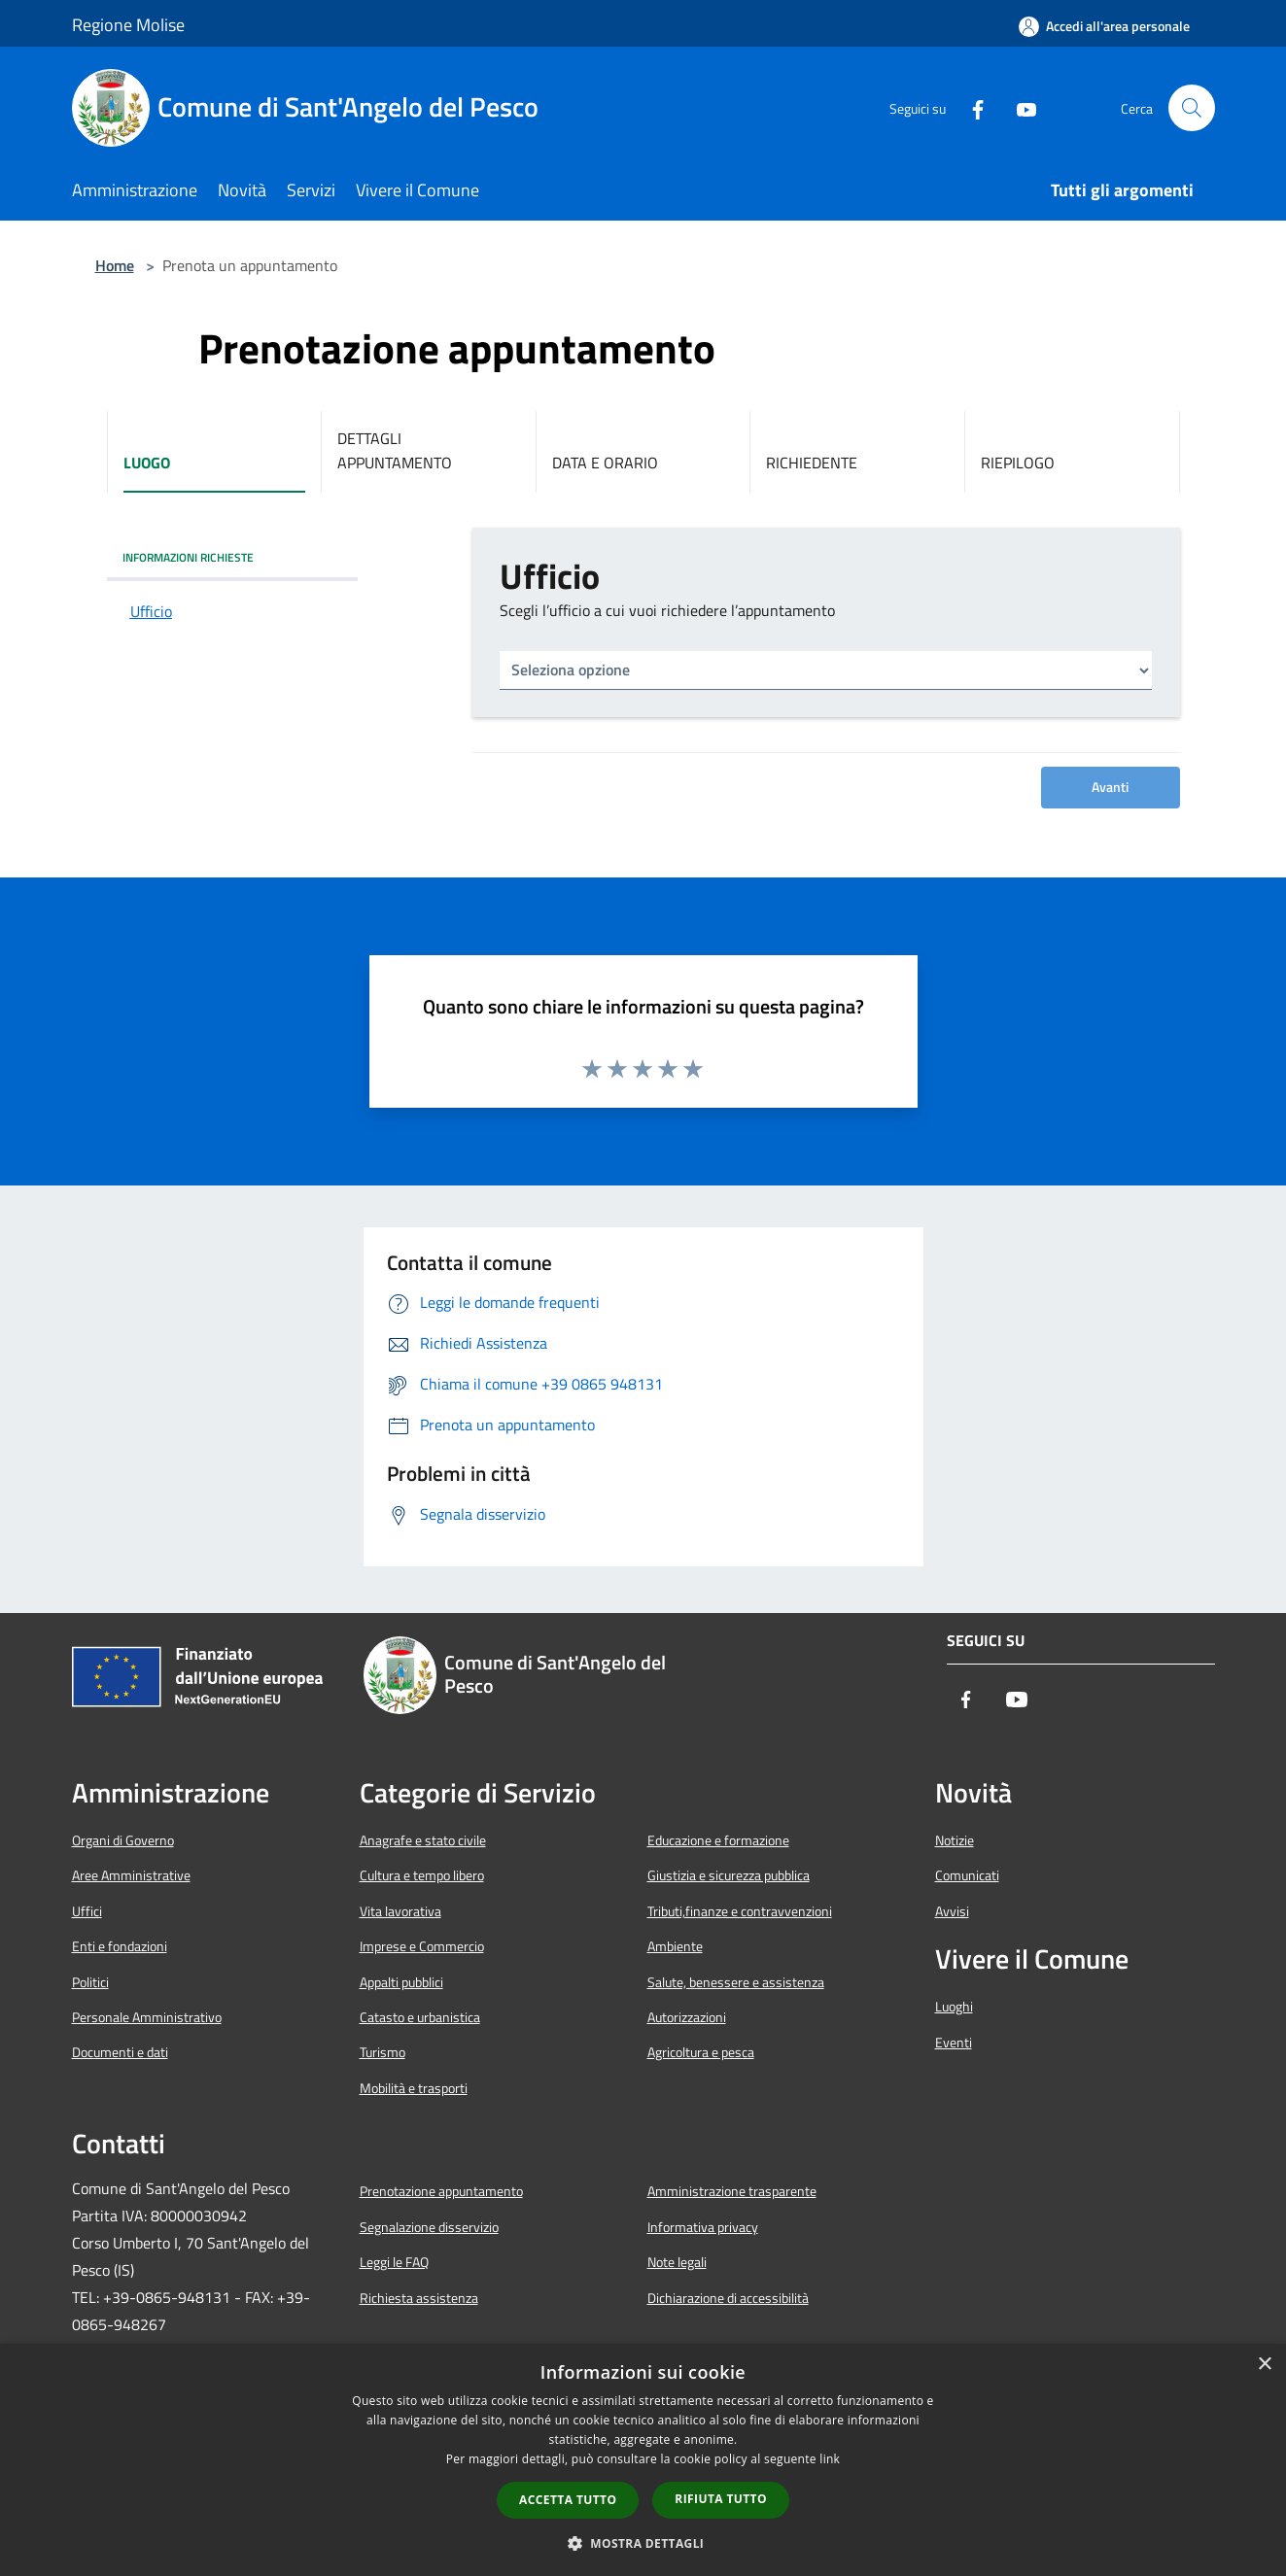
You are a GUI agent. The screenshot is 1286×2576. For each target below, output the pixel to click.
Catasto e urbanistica (420, 2017)
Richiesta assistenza (419, 2298)
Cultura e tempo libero (422, 1875)
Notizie (954, 1840)
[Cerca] (1191, 108)
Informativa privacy (702, 2227)
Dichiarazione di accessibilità (728, 2298)
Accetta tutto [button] (567, 2499)
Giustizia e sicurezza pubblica (728, 1875)
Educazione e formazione (718, 1840)
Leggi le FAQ (394, 2262)
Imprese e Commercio (422, 1946)
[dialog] (643, 2460)
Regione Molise (128, 25)
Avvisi (952, 1911)
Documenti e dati (120, 2052)
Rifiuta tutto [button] (721, 2498)
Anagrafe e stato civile (423, 1840)
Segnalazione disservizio (429, 2227)
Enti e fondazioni (119, 1946)
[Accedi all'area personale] (1104, 26)
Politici (90, 1982)
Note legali (677, 2262)
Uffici (87, 1911)
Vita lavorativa (400, 1911)
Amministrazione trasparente (732, 2191)
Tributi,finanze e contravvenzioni (739, 1911)
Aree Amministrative (131, 1875)
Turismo (382, 2052)
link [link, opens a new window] (829, 2459)
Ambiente (675, 1946)
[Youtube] (1018, 107)
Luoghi (954, 2006)
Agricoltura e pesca (700, 2052)
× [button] (1264, 2364)
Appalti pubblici (401, 1982)
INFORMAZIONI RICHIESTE (188, 557)
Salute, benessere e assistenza (735, 1982)
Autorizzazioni (686, 2017)
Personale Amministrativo (147, 2017)
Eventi (953, 2042)
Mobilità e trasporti (414, 2088)
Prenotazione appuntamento (441, 2191)
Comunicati (967, 1875)
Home (114, 265)
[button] (643, 2543)
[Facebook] (970, 107)
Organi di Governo (123, 1840)
